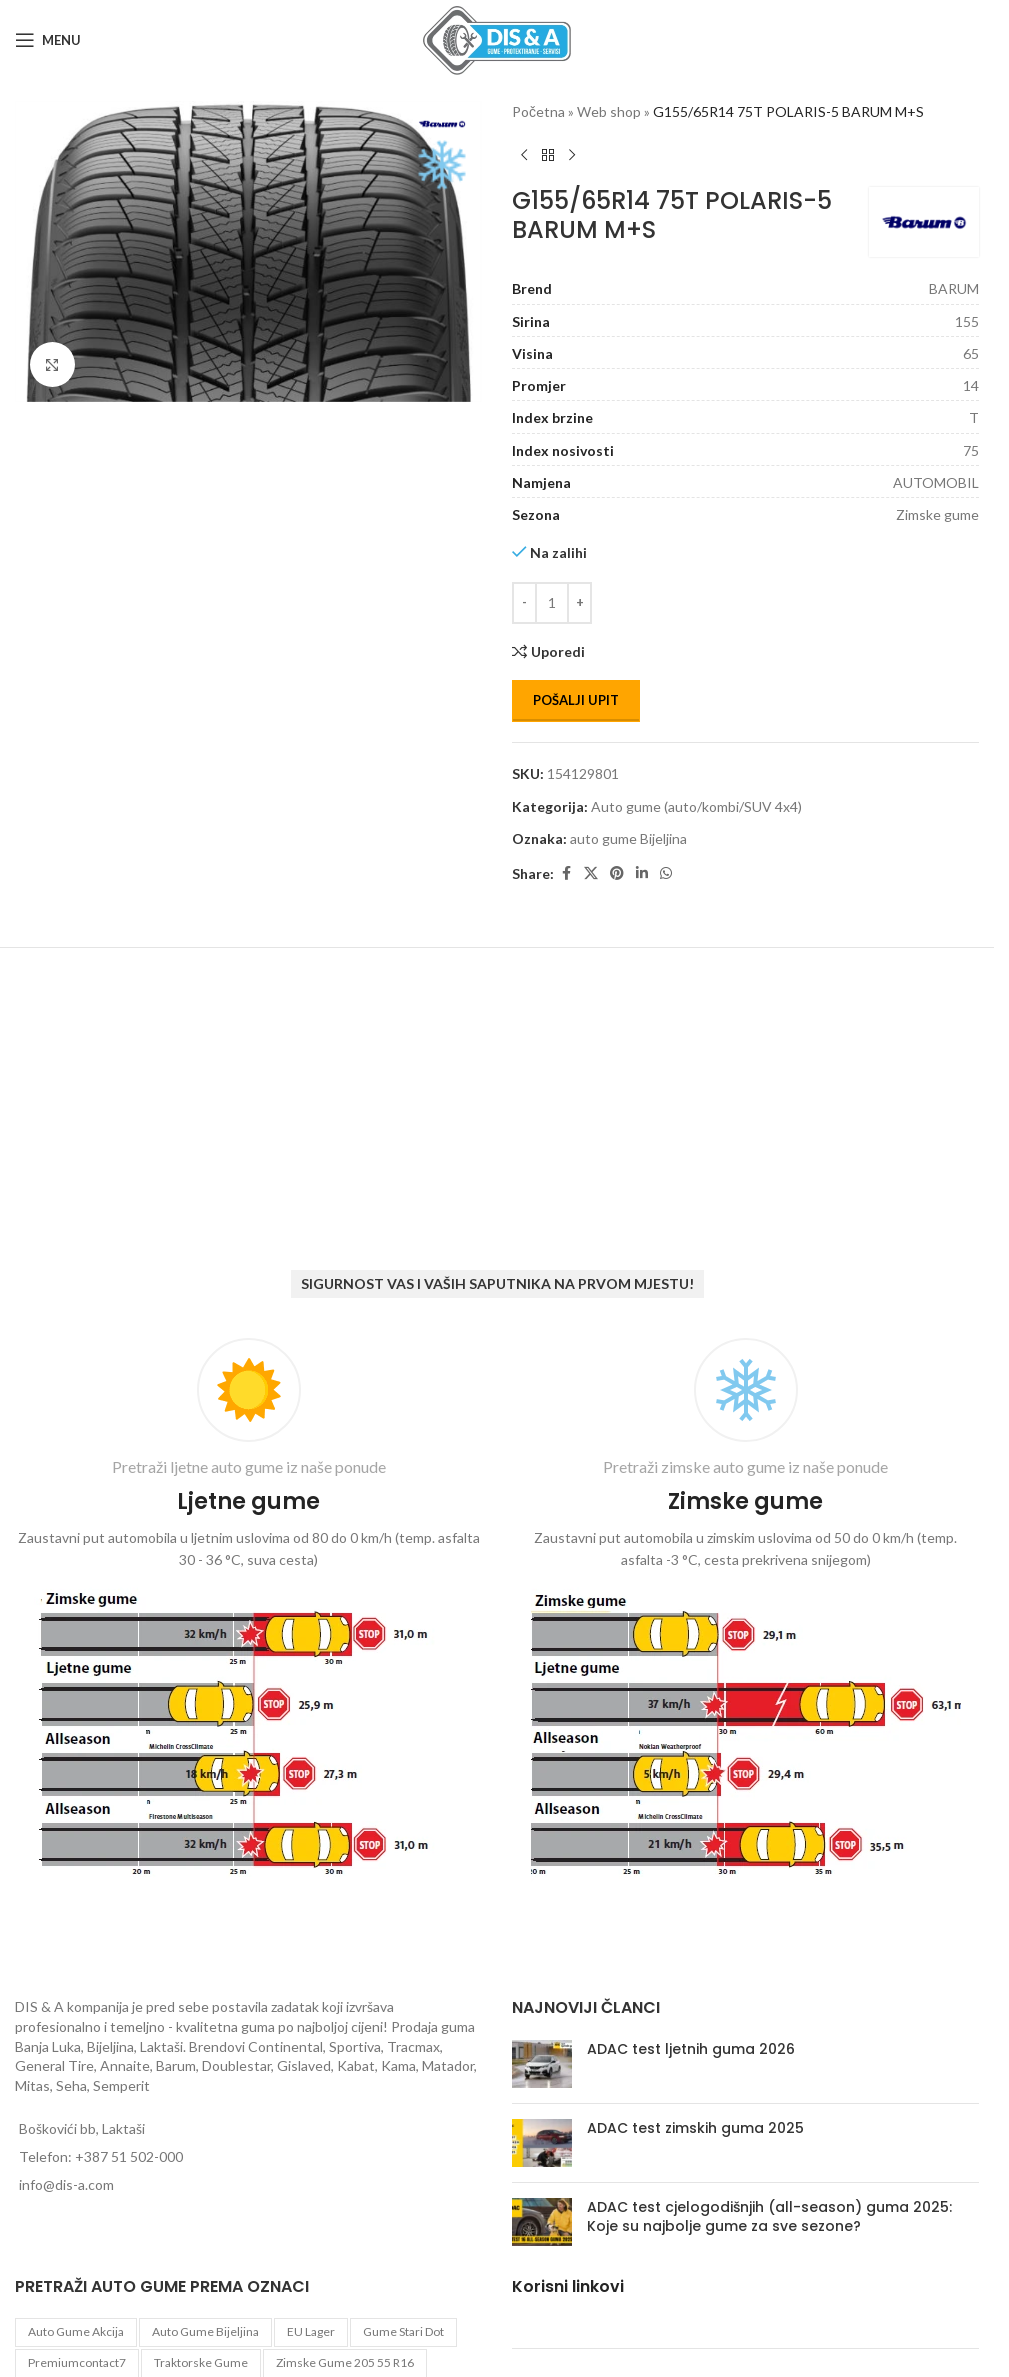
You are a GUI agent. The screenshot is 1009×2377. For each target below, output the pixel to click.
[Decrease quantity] (524, 603)
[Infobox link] (248, 1612)
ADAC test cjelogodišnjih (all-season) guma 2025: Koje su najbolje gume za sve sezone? (769, 2217)
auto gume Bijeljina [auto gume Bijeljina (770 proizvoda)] (205, 2331)
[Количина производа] (552, 603)
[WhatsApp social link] (666, 873)
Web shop (609, 111)
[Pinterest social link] (617, 873)
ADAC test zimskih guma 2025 (695, 2128)
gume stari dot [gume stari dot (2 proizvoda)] (403, 2331)
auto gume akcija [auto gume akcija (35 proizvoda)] (76, 2331)
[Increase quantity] (579, 603)
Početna (538, 111)
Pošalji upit (576, 700)
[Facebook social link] (566, 873)
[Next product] (572, 155)
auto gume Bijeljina (628, 838)
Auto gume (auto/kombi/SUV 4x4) (696, 806)
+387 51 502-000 (129, 2156)
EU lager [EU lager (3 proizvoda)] (311, 2331)
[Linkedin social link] (642, 873)
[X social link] (591, 873)
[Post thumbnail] (542, 2064)
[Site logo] (497, 38)
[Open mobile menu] (48, 40)
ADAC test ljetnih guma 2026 (691, 2049)
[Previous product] (524, 155)
